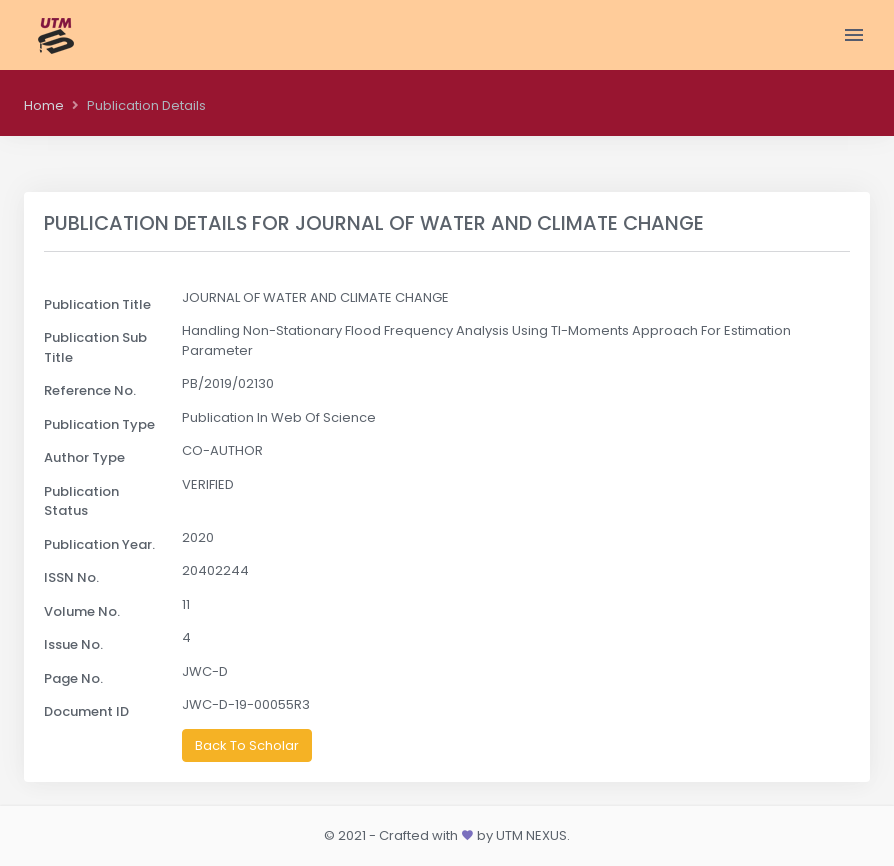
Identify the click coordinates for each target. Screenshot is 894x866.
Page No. (73, 678)
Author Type (84, 457)
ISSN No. (71, 577)
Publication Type (99, 424)
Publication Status (81, 501)
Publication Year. (99, 544)
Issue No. (73, 644)
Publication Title (97, 304)
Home (44, 105)
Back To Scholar (247, 745)
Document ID (86, 711)
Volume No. (82, 611)
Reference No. (90, 390)
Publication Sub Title (95, 347)
